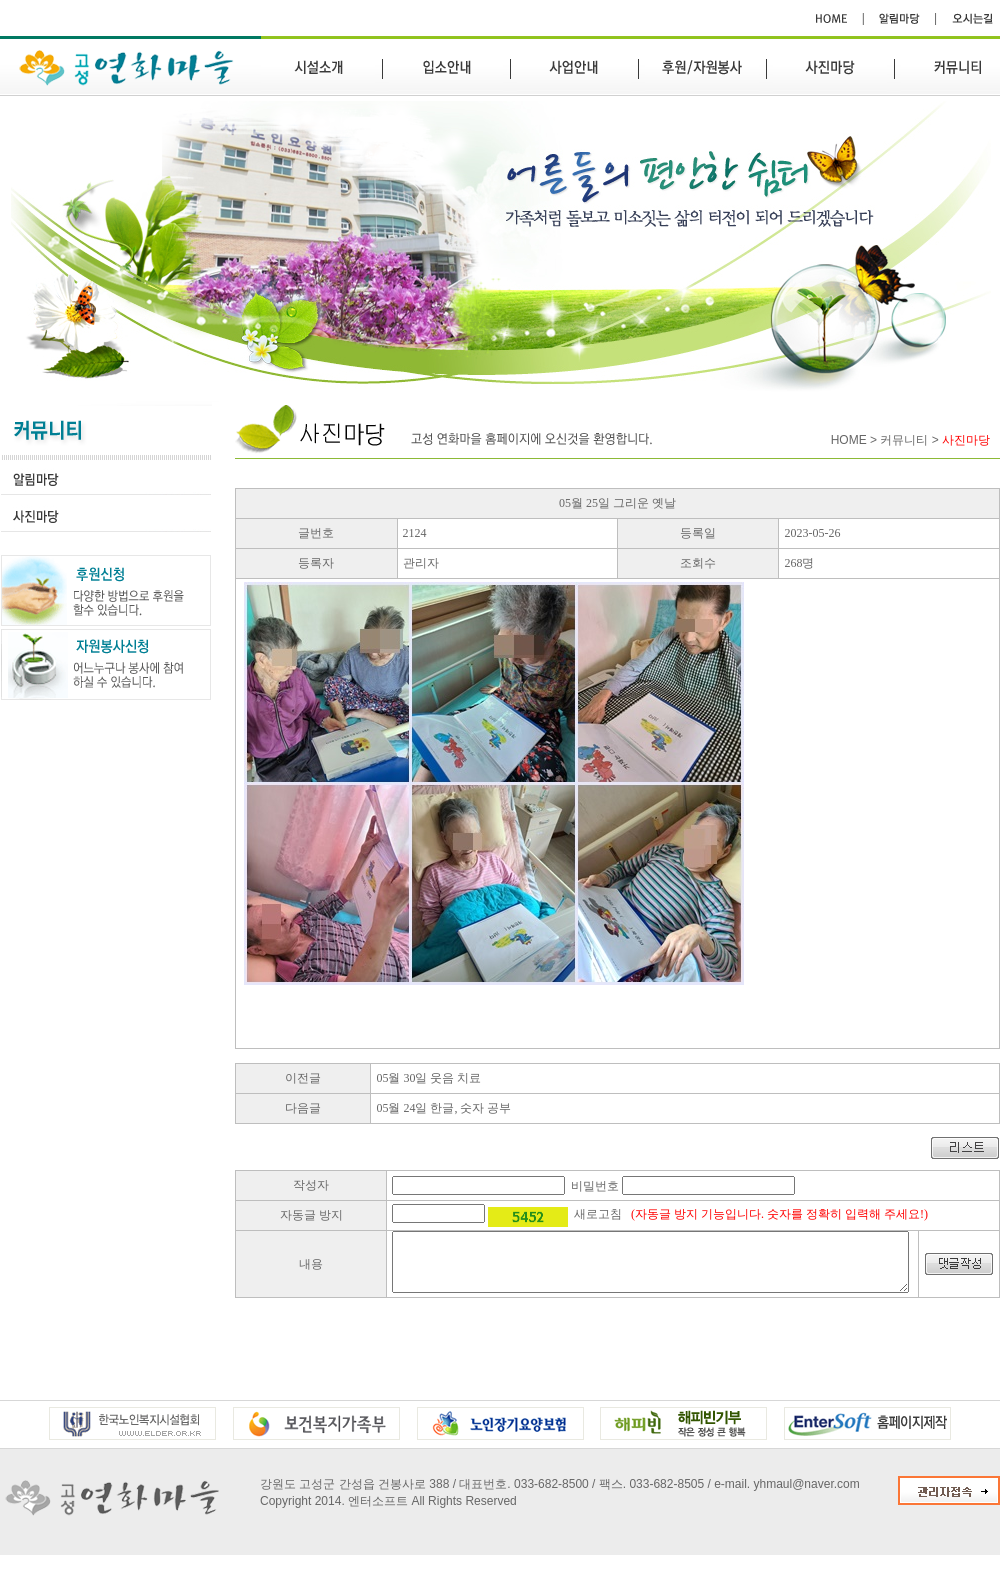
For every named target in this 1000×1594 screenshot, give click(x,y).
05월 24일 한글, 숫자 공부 (443, 1108)
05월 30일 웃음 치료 (428, 1078)
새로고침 (598, 1214)
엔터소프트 (378, 1513)
